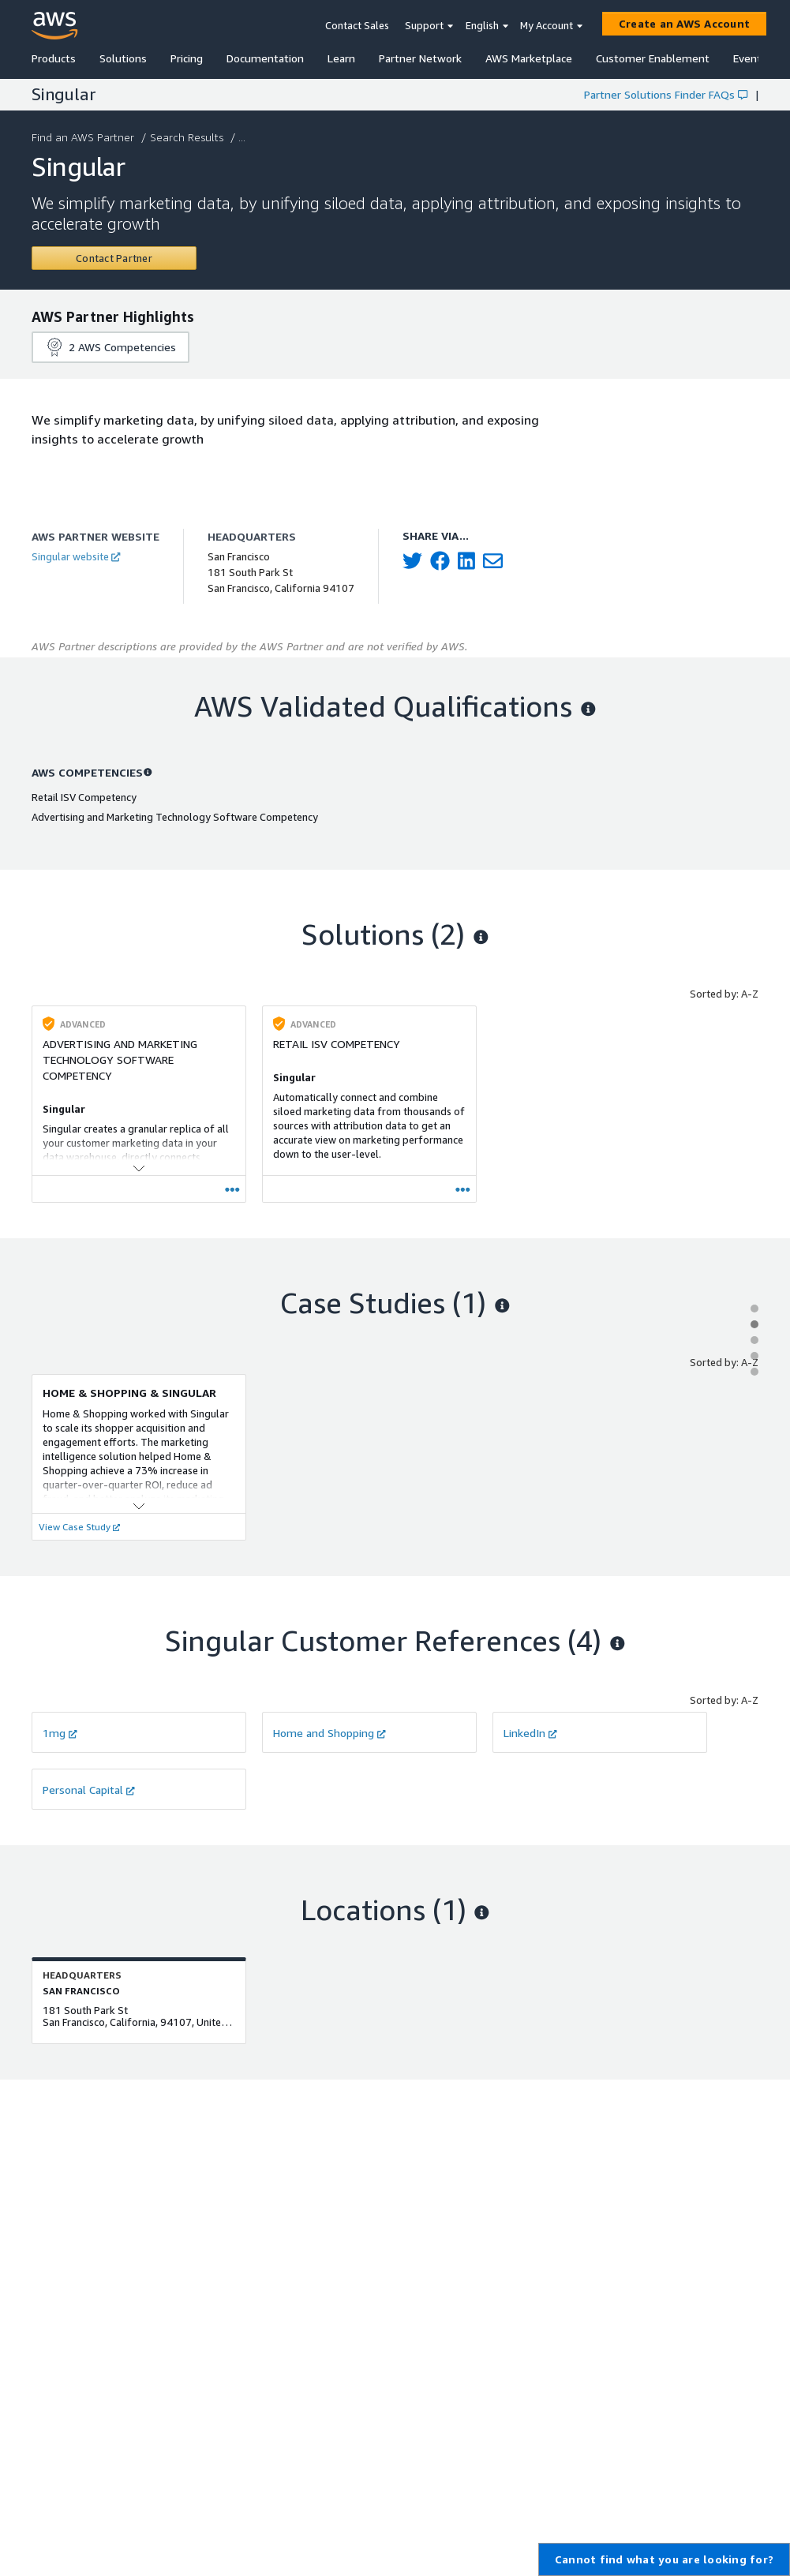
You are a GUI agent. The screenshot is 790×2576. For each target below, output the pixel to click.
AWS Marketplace (528, 58)
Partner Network (420, 58)
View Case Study (79, 1527)
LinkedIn (530, 1732)
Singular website (76, 556)
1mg (60, 1732)
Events (750, 58)
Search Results (188, 137)
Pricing (186, 58)
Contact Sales (357, 25)
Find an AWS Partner (84, 137)
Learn (341, 58)
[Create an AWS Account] (684, 24)
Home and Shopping (329, 1732)
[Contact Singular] (114, 258)
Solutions (123, 58)
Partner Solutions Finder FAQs (665, 94)
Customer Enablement (653, 58)
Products (54, 58)
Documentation (265, 58)
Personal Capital (89, 1789)
